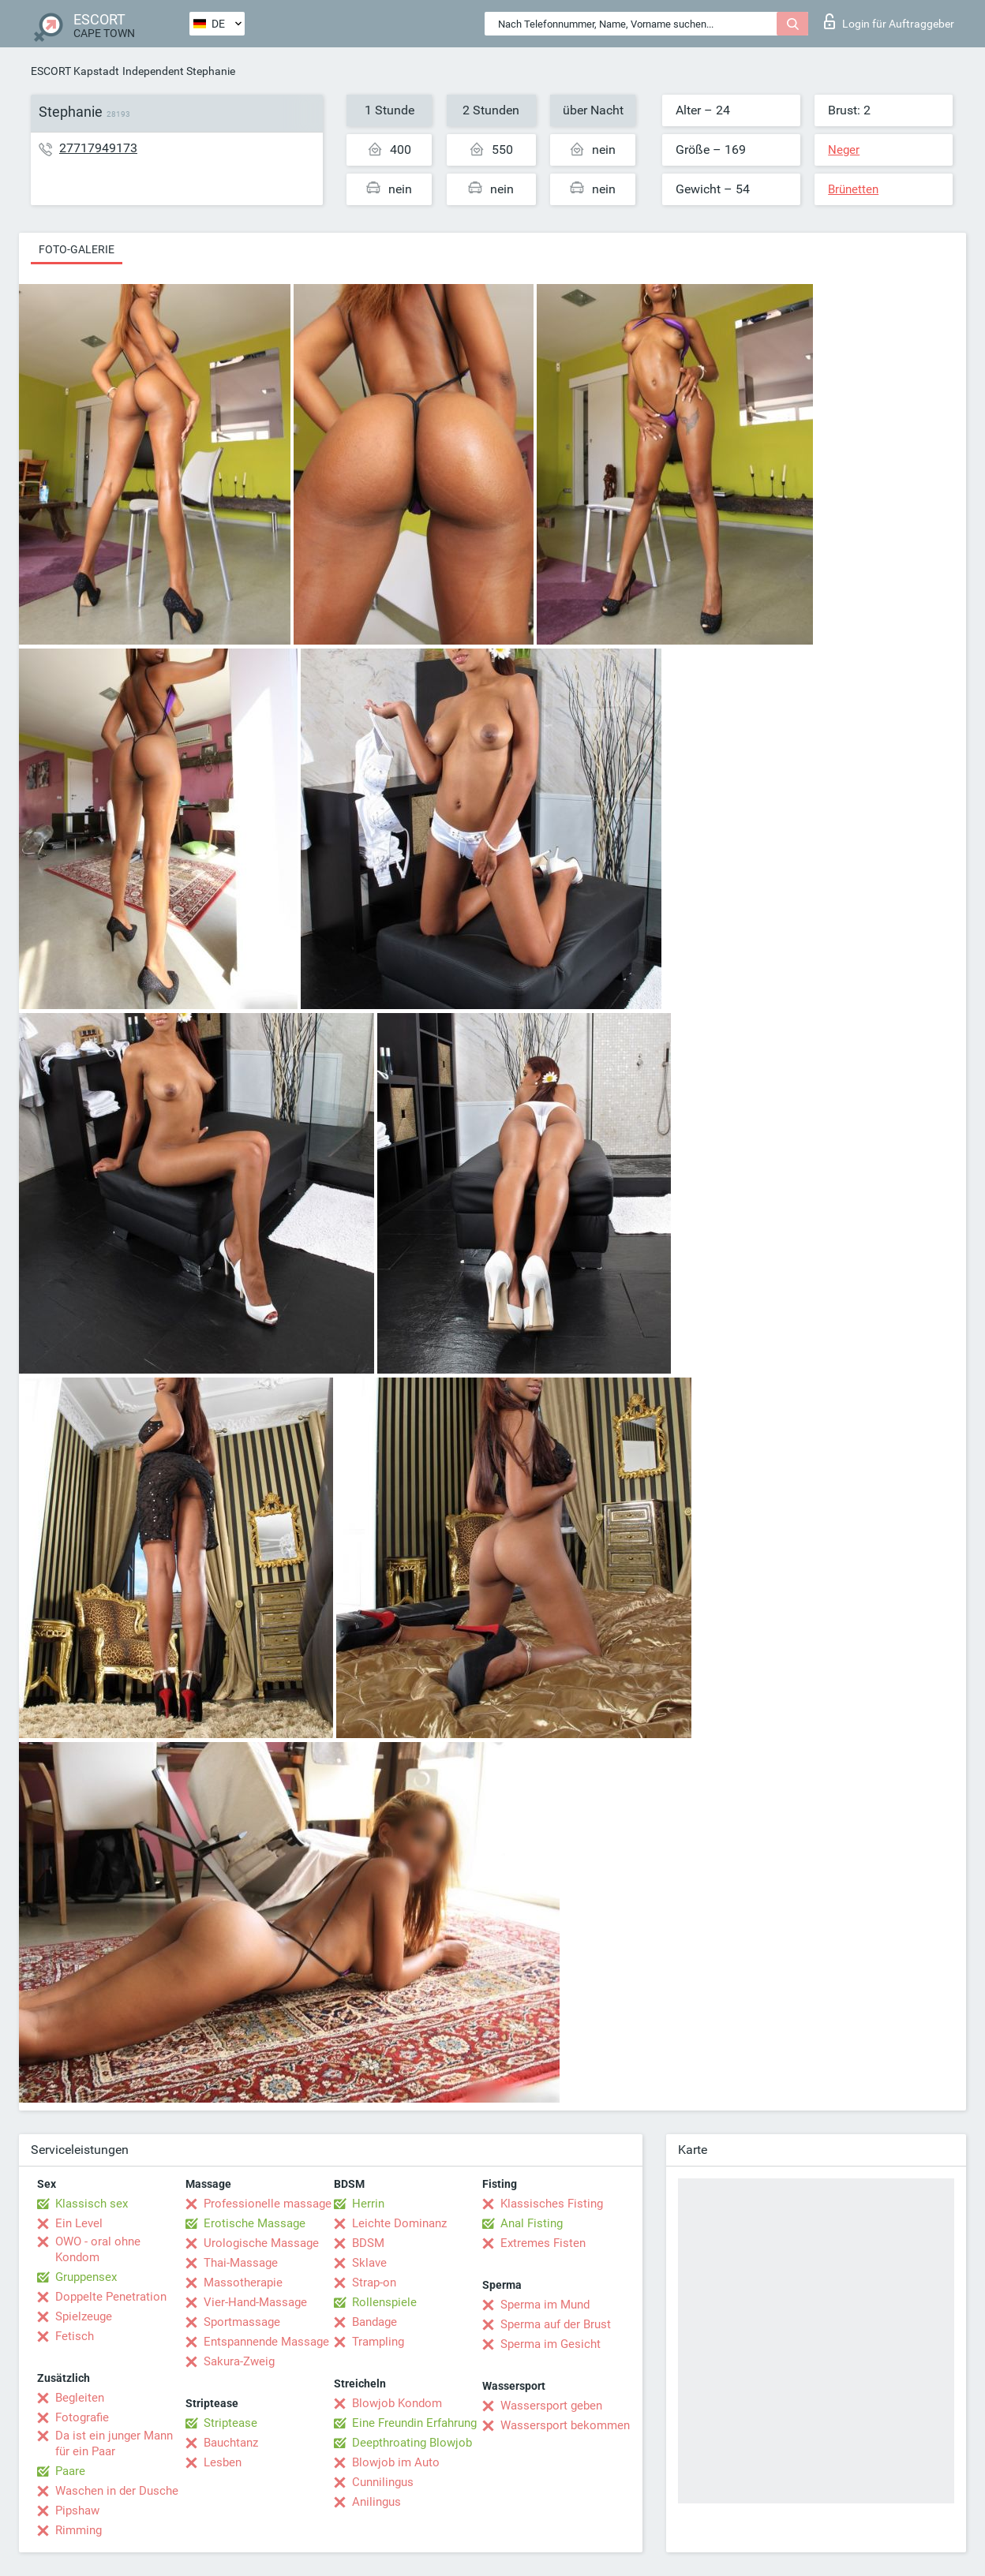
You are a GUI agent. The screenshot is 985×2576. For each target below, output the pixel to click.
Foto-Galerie (76, 249)
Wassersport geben (551, 2405)
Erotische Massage (254, 2223)
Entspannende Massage (266, 2342)
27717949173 (98, 147)
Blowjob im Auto (396, 2462)
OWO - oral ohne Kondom (97, 2249)
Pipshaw (77, 2510)
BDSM (368, 2243)
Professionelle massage (267, 2204)
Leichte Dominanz (399, 2223)
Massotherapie (243, 2282)
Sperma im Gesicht (550, 2344)
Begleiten (79, 2398)
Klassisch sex (91, 2204)
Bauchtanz (231, 2443)
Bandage (374, 2322)
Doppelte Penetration (111, 2297)
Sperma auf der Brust (555, 2324)
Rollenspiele (384, 2302)
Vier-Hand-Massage (255, 2302)
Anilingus (376, 2502)
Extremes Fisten (543, 2243)
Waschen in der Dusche (116, 2491)
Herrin (368, 2204)
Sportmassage (242, 2322)
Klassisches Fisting (551, 2204)
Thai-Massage (241, 2263)
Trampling (378, 2342)
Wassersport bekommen (565, 2425)
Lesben (223, 2462)
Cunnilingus (383, 2482)
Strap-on (374, 2282)
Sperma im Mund (545, 2304)
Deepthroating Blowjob (412, 2443)
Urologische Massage (261, 2243)
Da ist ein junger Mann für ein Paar (114, 2443)
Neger (844, 150)
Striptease (230, 2423)
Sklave (369, 2263)
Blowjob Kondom (397, 2403)
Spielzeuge (83, 2316)
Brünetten (853, 189)
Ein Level (79, 2223)
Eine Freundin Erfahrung (414, 2423)
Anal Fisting (531, 2223)
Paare (70, 2471)
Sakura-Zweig (239, 2361)
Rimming (78, 2530)
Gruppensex (86, 2277)
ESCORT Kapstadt (75, 71)
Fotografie (82, 2417)
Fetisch (74, 2336)
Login (889, 21)
